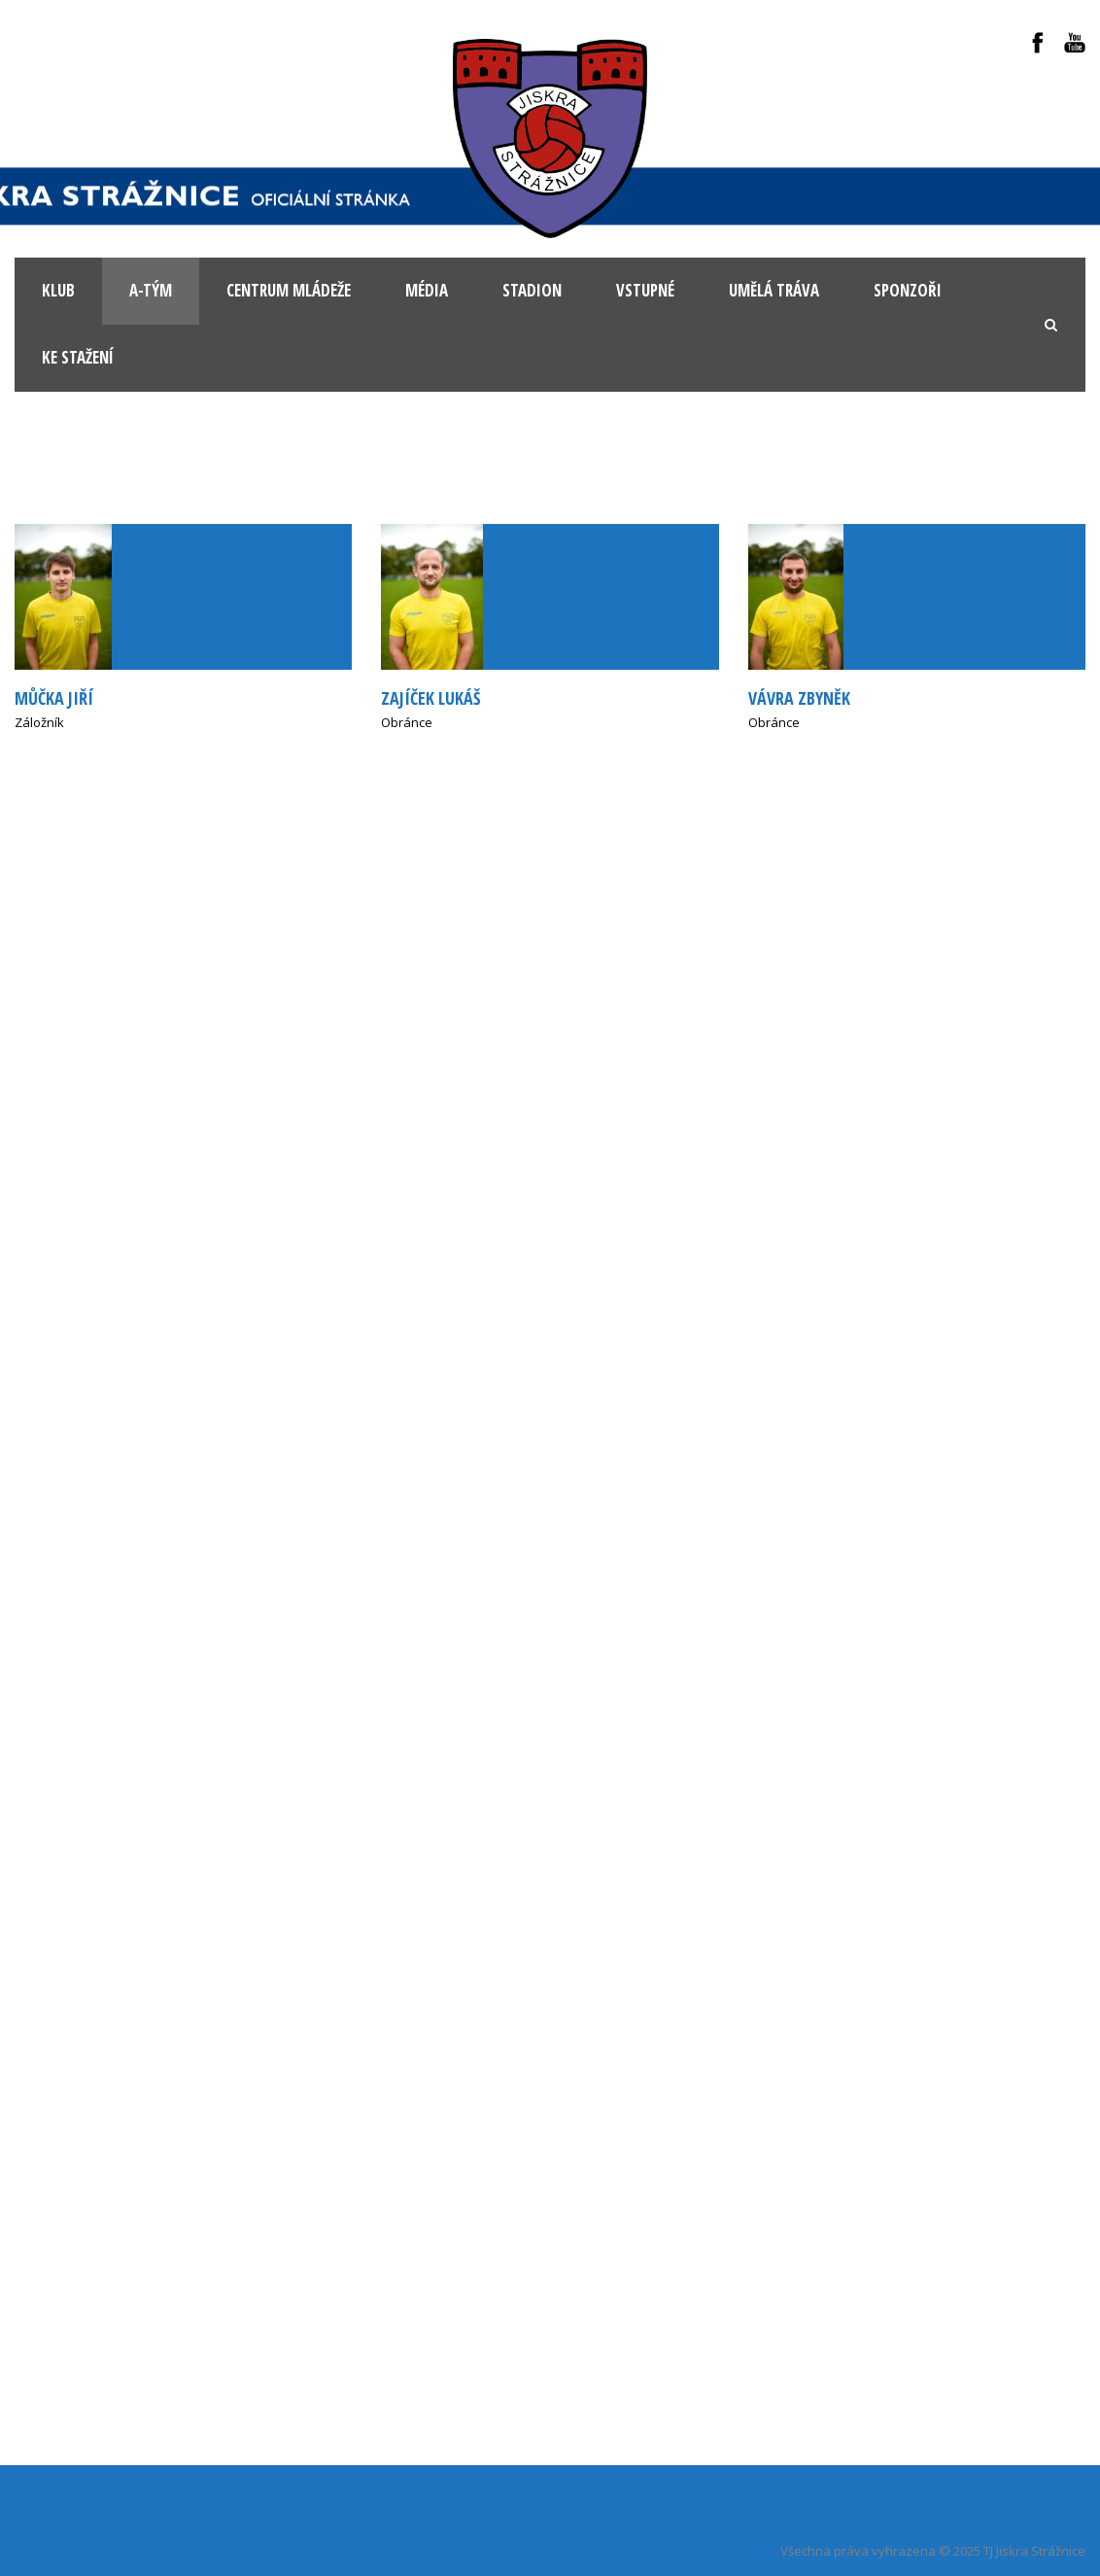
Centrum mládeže (288, 290)
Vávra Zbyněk (799, 698)
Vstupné (645, 290)
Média (426, 290)
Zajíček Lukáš (430, 698)
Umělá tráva (774, 290)
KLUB (58, 290)
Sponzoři (908, 290)
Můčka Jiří (54, 698)
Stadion (532, 290)
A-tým (150, 290)
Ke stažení (78, 357)
